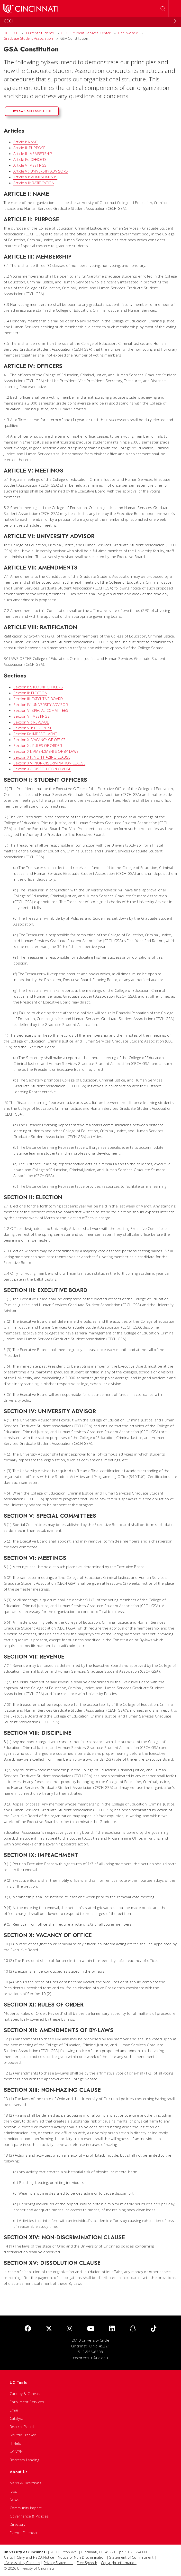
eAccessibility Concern (22, 2562)
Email (14, 2410)
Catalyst (16, 2418)
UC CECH (11, 33)
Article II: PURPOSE (29, 147)
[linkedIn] (112, 2328)
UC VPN (16, 2451)
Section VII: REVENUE (31, 722)
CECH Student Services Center (85, 33)
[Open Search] (163, 8)
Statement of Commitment (131, 2557)
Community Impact (26, 2507)
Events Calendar (24, 2532)
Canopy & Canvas (25, 2393)
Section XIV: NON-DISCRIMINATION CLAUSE (49, 763)
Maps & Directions (25, 2482)
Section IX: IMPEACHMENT (35, 733)
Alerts (8, 2557)
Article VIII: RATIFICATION (33, 182)
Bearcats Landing (24, 2459)
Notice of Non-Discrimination (81, 2557)
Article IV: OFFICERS (29, 159)
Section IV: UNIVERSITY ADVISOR (40, 704)
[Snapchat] (133, 2328)
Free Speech (87, 2562)
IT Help (15, 2443)
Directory (18, 2524)
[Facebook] (28, 2328)
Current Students (40, 33)
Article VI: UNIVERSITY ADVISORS (40, 171)
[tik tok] (153, 2328)
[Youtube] (90, 2328)
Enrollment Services (27, 2401)
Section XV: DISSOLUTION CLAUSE (42, 768)
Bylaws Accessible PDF (32, 111)
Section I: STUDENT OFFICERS (38, 687)
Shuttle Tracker (23, 2434)
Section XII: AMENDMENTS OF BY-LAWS (46, 751)
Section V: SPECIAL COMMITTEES (40, 710)
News (14, 2499)
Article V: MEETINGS (30, 165)
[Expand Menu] (175, 21)
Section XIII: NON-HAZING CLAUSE (41, 757)
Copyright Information (118, 2562)
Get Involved (128, 33)
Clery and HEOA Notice (35, 2557)
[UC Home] (30, 8)
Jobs (13, 2491)
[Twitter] (49, 2328)
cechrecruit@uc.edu (90, 2357)
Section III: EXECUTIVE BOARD (38, 698)
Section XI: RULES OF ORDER (37, 745)
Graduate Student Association (28, 38)
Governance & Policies (29, 2516)
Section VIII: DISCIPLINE (32, 727)
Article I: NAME (25, 141)
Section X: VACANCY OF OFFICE (39, 739)
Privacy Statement (58, 2562)
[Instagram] (69, 2328)
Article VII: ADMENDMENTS (35, 176)
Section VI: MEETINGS (31, 716)
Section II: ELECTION (30, 692)
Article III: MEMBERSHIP (32, 153)
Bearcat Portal (22, 2426)
